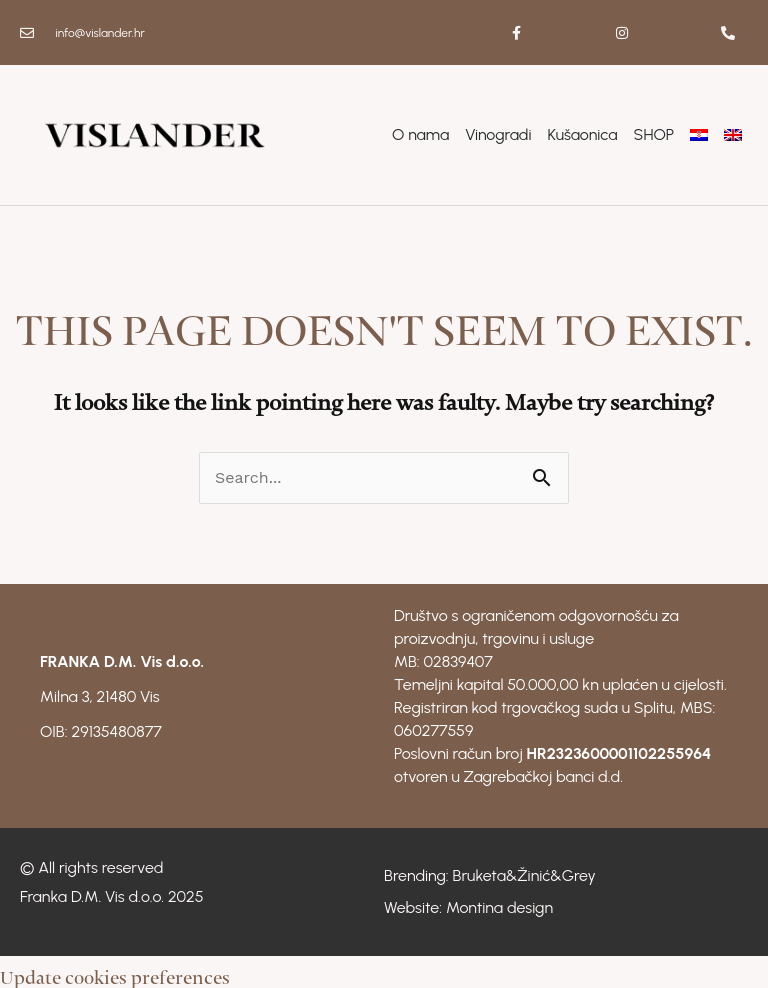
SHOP (654, 134)
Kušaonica (583, 134)
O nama (420, 134)
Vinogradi (498, 134)
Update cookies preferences (115, 972)
